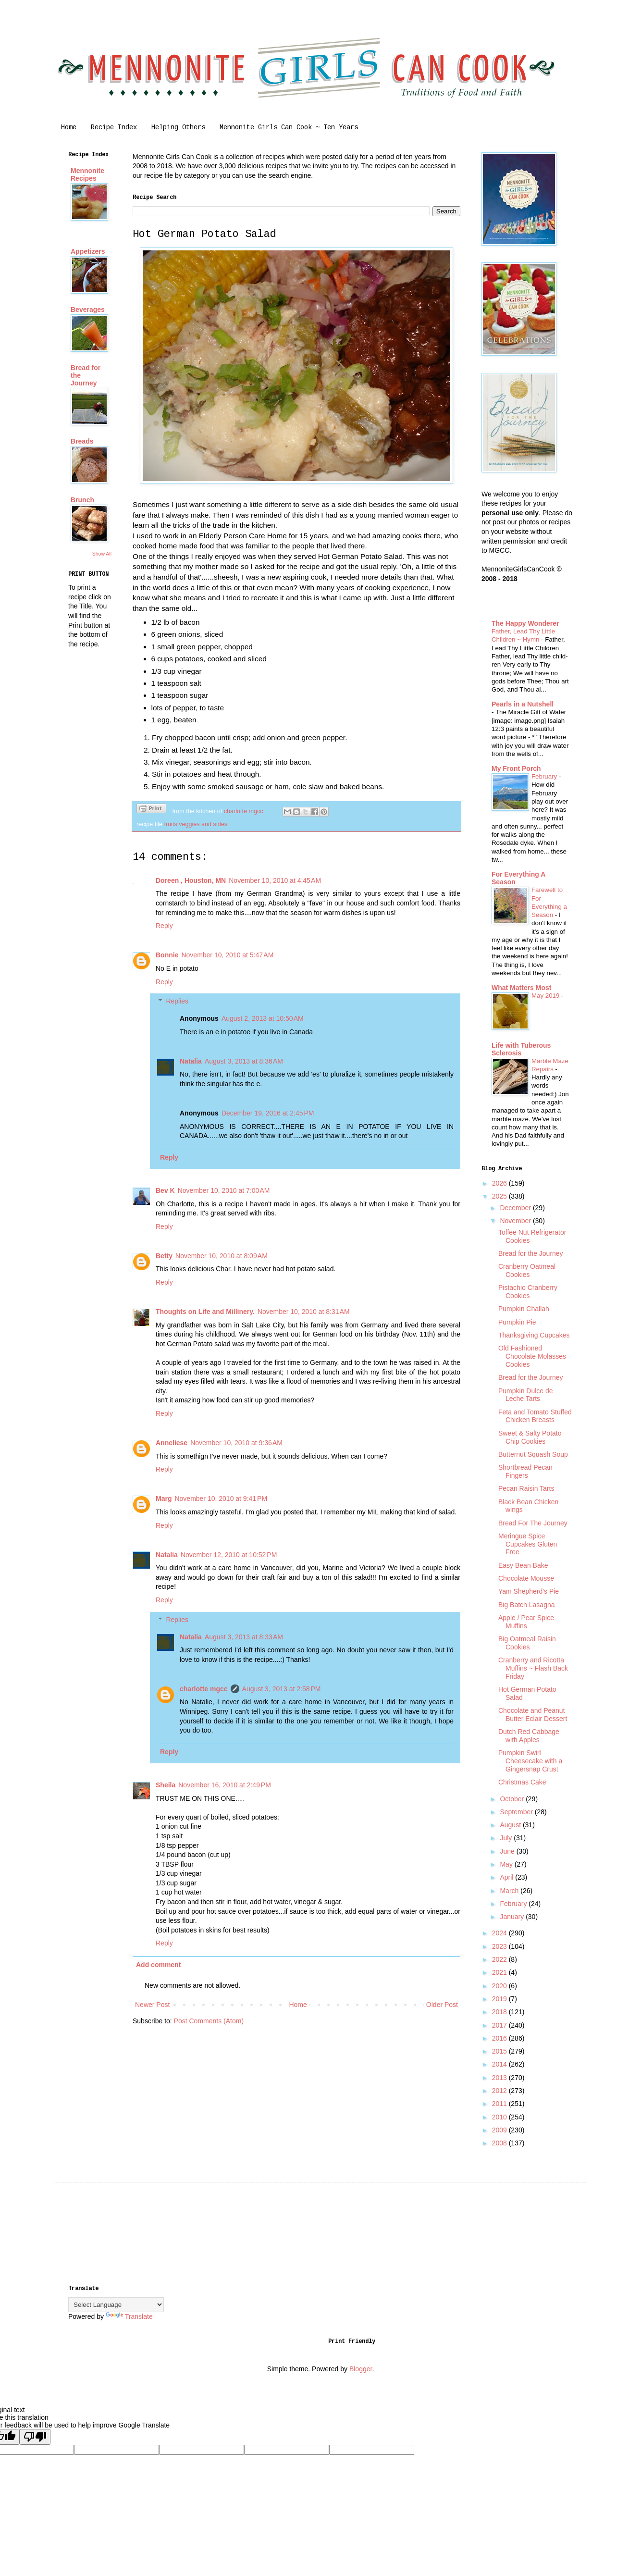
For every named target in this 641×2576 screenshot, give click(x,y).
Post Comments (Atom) (209, 2021)
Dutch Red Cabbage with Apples (528, 1736)
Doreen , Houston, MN (191, 880)
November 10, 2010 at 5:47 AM (227, 955)
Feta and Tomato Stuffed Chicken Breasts (535, 1416)
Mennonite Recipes (87, 174)
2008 (500, 2143)
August (511, 1825)
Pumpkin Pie (517, 1322)
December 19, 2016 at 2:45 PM (268, 1113)
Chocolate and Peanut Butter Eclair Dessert (532, 1714)
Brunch (82, 500)
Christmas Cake (522, 1782)
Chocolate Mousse (526, 1578)
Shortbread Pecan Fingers (525, 1471)
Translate (129, 2316)
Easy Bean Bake (523, 1565)
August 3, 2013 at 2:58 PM (281, 1689)
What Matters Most (521, 987)
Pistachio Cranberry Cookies (527, 1292)
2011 (500, 2103)
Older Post (442, 2004)
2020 (500, 1986)
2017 (500, 2025)
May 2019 (546, 995)
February (545, 776)
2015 (500, 2051)
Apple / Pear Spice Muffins (526, 1622)
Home (68, 128)
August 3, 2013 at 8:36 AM (244, 1061)
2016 (500, 2038)
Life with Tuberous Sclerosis (521, 1049)
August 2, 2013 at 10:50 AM (263, 1018)
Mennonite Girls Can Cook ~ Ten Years (289, 128)
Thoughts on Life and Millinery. (205, 1311)
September (517, 1812)
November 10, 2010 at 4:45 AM (275, 880)
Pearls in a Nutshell (523, 704)
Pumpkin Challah (523, 1309)
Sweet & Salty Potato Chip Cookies (530, 1437)
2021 (500, 1972)
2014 (500, 2064)
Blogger (360, 2369)
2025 (500, 1196)
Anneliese (171, 1443)
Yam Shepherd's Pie (528, 1591)
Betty (164, 1256)
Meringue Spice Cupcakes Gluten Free (527, 1544)
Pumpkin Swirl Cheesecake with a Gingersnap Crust (530, 1761)
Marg (164, 1498)
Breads (82, 441)
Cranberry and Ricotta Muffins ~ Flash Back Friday (533, 1668)
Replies (177, 1001)
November (516, 1221)
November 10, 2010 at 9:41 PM (220, 1498)
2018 (500, 2012)
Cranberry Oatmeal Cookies (526, 1270)
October (513, 1799)
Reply (164, 925)
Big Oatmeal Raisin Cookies (527, 1643)
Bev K (165, 1190)
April (507, 1877)
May (507, 1864)
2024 (500, 1933)
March (510, 1891)
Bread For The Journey (532, 1523)
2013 (500, 2077)
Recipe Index (114, 128)
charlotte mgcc (204, 1689)
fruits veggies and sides (195, 824)
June (508, 1851)
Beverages (88, 309)
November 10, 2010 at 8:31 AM (304, 1311)
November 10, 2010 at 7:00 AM (224, 1190)
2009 (500, 2130)
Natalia (191, 1061)
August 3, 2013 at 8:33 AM (244, 1637)
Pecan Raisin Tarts (526, 1488)
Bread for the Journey (530, 1253)
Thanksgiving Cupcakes (534, 1335)
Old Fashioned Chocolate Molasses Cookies (532, 1356)
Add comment (158, 1965)
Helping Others (178, 128)
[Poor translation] (35, 2437)
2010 (500, 2117)
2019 (500, 1999)
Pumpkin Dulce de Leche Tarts (525, 1395)
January (513, 1916)
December (516, 1208)
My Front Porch (516, 768)
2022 (500, 1959)
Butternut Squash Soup (533, 1454)
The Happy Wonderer (525, 623)
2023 (500, 1946)
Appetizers (88, 251)
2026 (500, 1183)
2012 (500, 2090)
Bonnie (167, 955)
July (507, 1838)
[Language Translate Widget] (116, 2304)
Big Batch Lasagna (526, 1605)
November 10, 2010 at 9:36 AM (236, 1443)
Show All (101, 554)
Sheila (165, 1785)
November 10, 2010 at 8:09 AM (221, 1256)
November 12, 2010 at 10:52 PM (229, 1555)
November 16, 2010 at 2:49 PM (224, 1785)
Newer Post (152, 2004)
